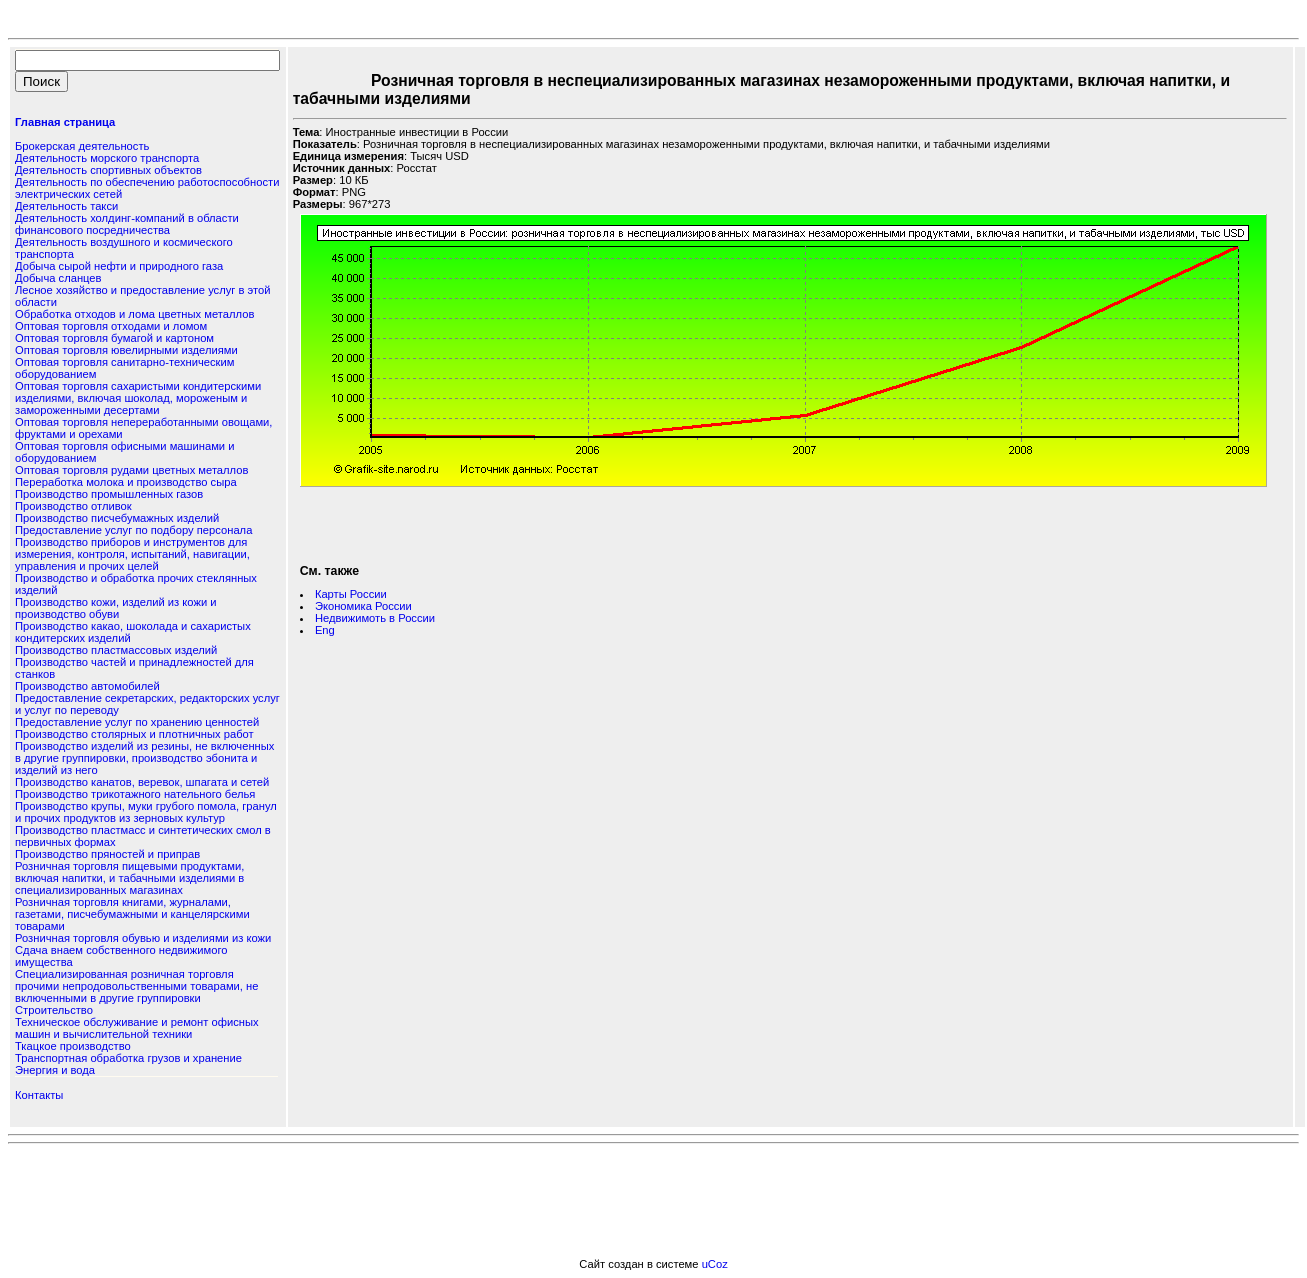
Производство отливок (73, 506)
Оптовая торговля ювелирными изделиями (126, 350)
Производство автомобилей (87, 686)
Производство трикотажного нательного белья (135, 794)
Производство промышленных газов (109, 494)
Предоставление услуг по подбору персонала (133, 530)
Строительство (54, 1010)
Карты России (351, 594)
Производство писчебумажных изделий (117, 518)
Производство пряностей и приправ (107, 854)
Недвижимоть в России (375, 618)
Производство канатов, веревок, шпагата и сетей (142, 782)
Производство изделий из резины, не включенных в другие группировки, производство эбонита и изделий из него (144, 758)
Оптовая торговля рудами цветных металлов (131, 470)
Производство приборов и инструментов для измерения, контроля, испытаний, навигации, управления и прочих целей (132, 554)
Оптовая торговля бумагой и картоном (114, 338)
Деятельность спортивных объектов (108, 170)
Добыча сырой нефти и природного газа (119, 266)
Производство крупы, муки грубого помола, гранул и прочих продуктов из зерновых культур (146, 812)
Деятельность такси (66, 206)
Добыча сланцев (58, 278)
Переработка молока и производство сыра (126, 482)
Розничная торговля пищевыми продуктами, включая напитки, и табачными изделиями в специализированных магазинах (129, 878)
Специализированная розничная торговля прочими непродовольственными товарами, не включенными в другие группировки (136, 986)
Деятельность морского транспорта (107, 158)
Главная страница (65, 122)
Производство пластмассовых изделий (116, 650)
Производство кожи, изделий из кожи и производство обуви (115, 608)
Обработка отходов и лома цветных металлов (134, 314)
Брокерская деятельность (82, 146)
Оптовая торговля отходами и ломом (111, 326)
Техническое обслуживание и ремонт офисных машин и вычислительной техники (137, 1028)
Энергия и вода (55, 1070)
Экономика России (363, 606)
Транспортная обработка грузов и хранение (128, 1058)
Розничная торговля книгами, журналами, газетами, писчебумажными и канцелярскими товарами (132, 914)
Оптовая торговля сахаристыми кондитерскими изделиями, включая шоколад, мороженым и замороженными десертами (138, 398)
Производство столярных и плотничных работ (134, 734)
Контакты (39, 1095)
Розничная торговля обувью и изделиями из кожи (143, 938)
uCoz (715, 1264)
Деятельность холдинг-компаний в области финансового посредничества (127, 224)
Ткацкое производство (73, 1046)
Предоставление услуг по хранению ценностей (137, 722)
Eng (325, 630)
